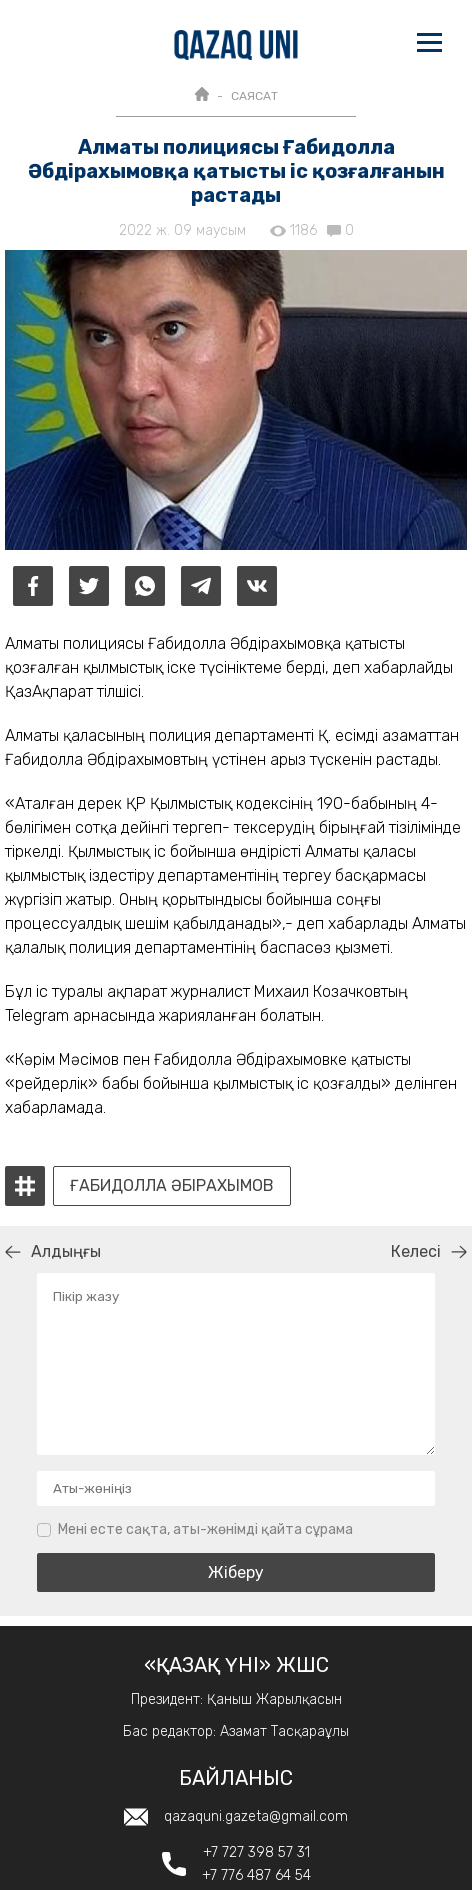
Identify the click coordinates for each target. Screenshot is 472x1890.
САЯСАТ (254, 96)
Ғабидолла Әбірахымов (172, 1186)
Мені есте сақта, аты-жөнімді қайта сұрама (205, 1529)
